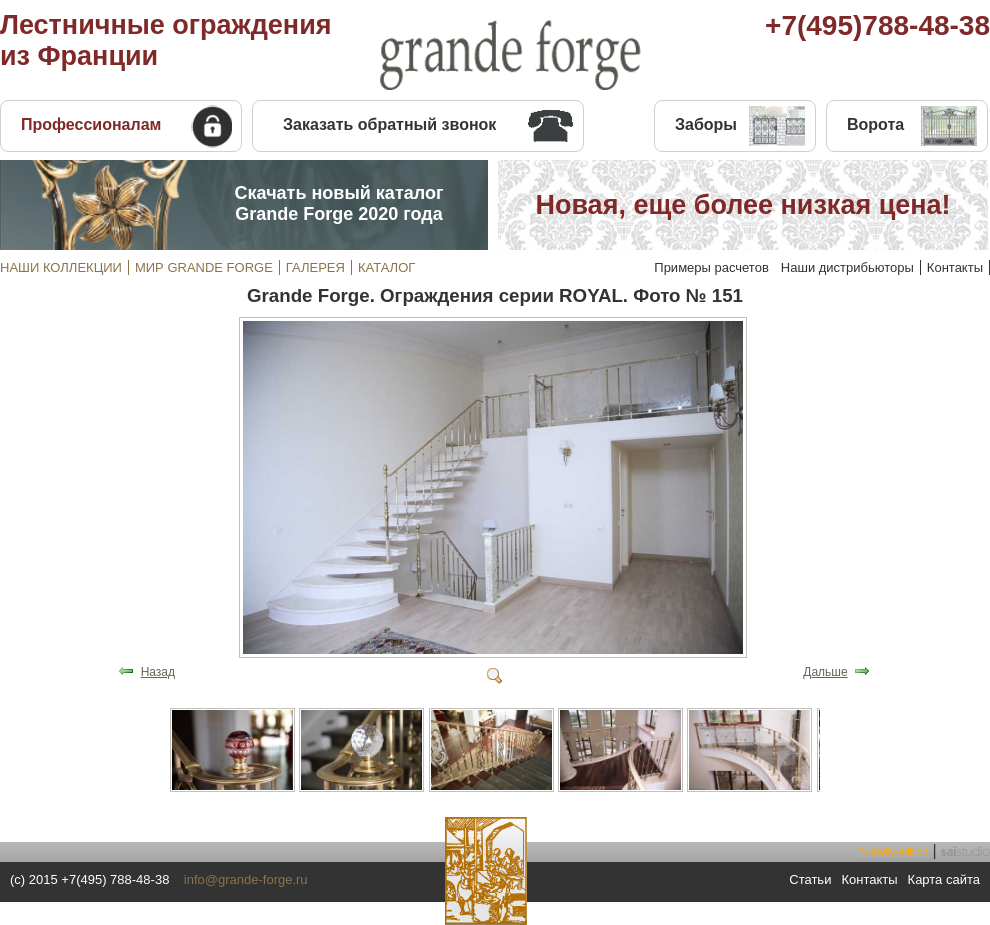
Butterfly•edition (893, 852)
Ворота (875, 124)
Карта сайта (944, 879)
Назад (158, 672)
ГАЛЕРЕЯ (315, 267)
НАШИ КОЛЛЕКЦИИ (61, 267)
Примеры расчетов (711, 267)
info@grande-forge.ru (246, 879)
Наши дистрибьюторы (847, 267)
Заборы (706, 124)
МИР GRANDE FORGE (204, 267)
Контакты (955, 267)
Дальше (825, 672)
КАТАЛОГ (386, 267)
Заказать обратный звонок (389, 124)
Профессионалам (91, 124)
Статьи (810, 879)
